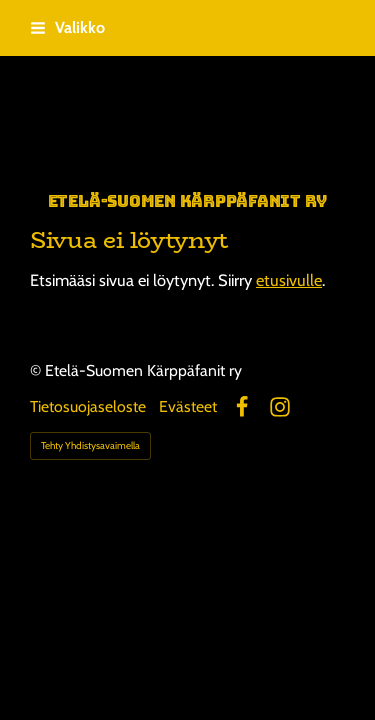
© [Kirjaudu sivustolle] (37, 370)
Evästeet (188, 407)
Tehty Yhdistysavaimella (90, 445)
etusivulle (289, 280)
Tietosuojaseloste (88, 407)
